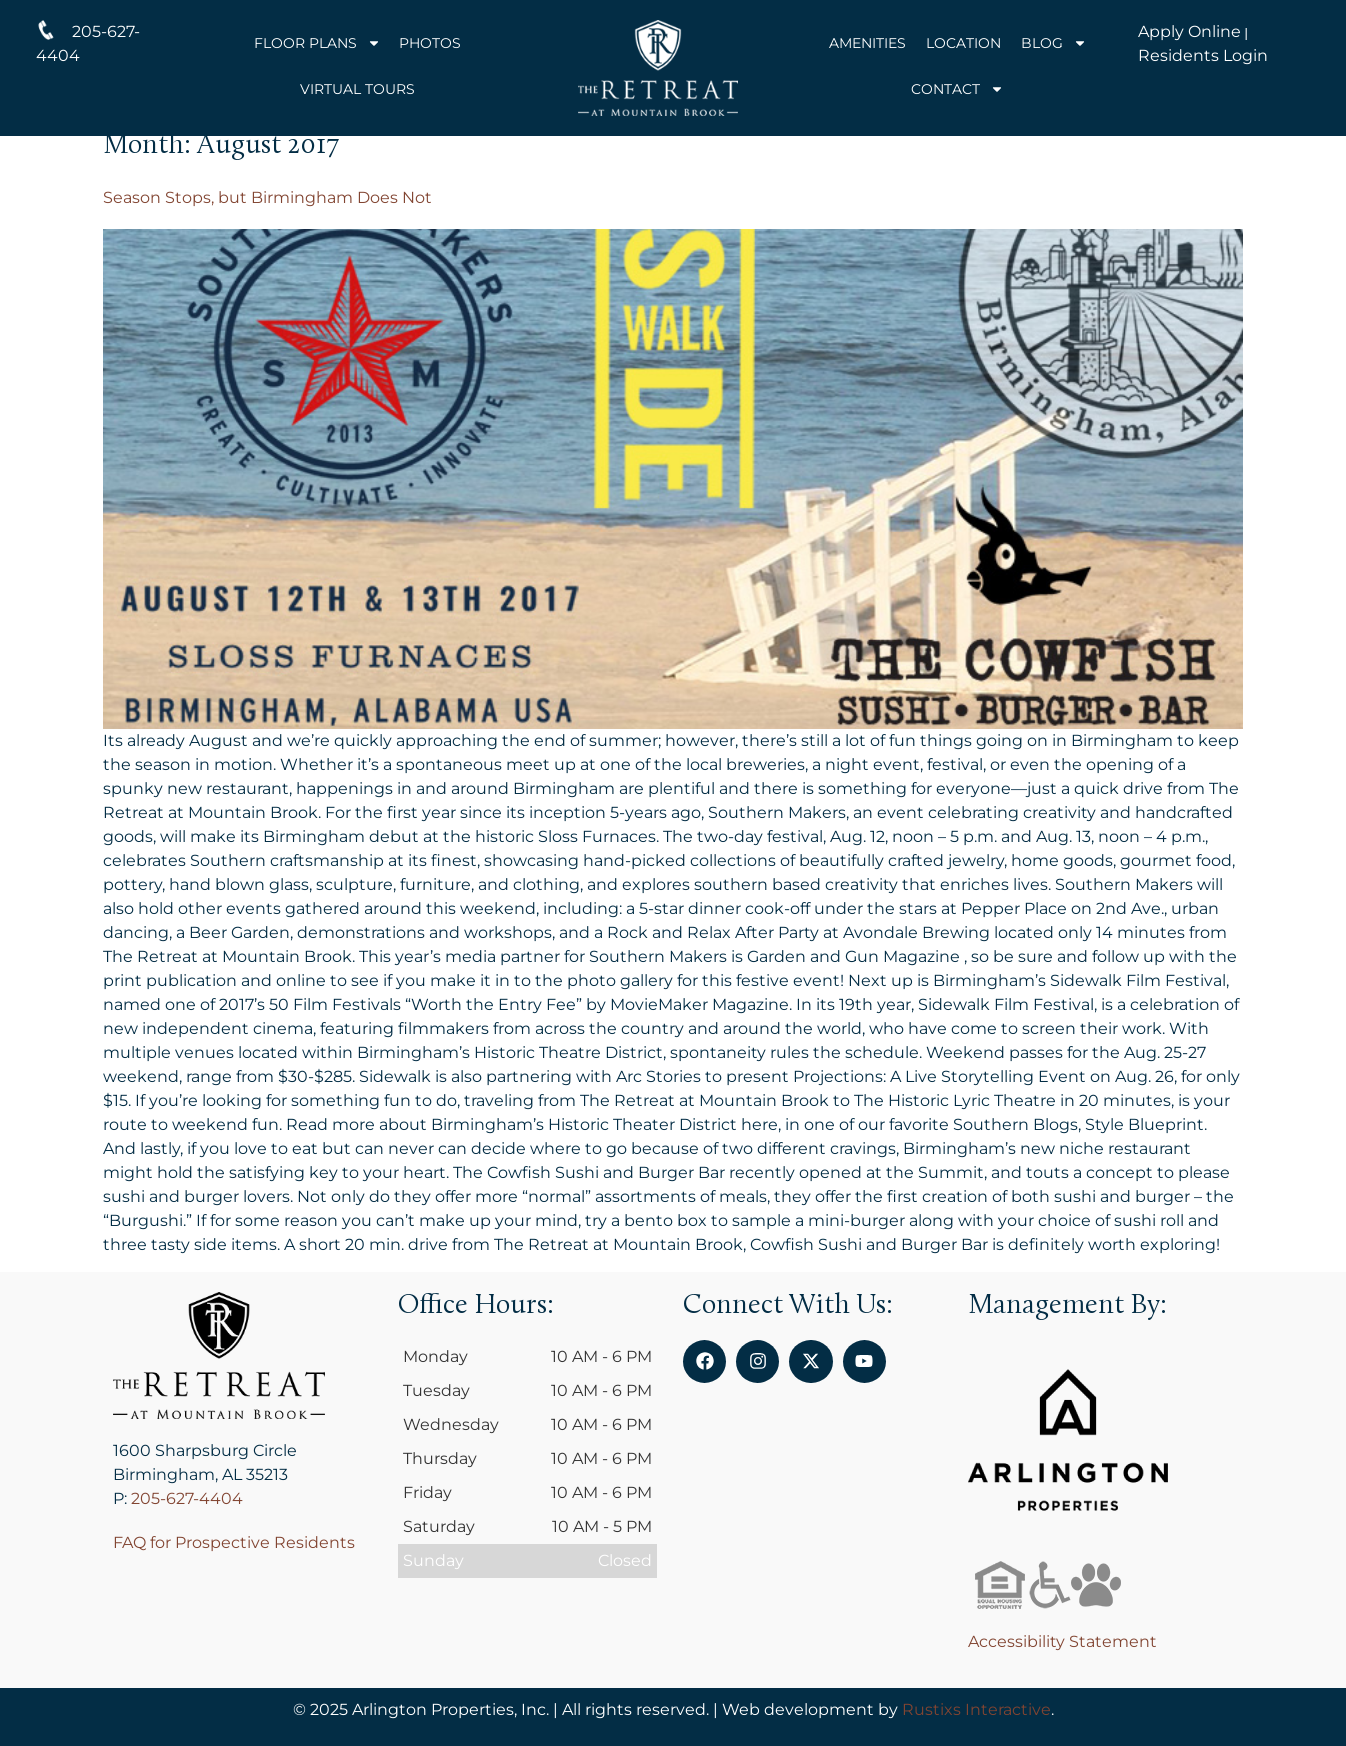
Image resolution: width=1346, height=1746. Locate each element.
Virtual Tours (357, 89)
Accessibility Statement (1062, 1641)
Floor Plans (317, 43)
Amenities (867, 43)
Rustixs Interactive (976, 1709)
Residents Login (1203, 55)
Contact (957, 89)
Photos (430, 43)
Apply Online (1189, 31)
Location (963, 43)
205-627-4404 (187, 1498)
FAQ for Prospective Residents (234, 1542)
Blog (1054, 43)
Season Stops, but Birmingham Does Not (267, 197)
